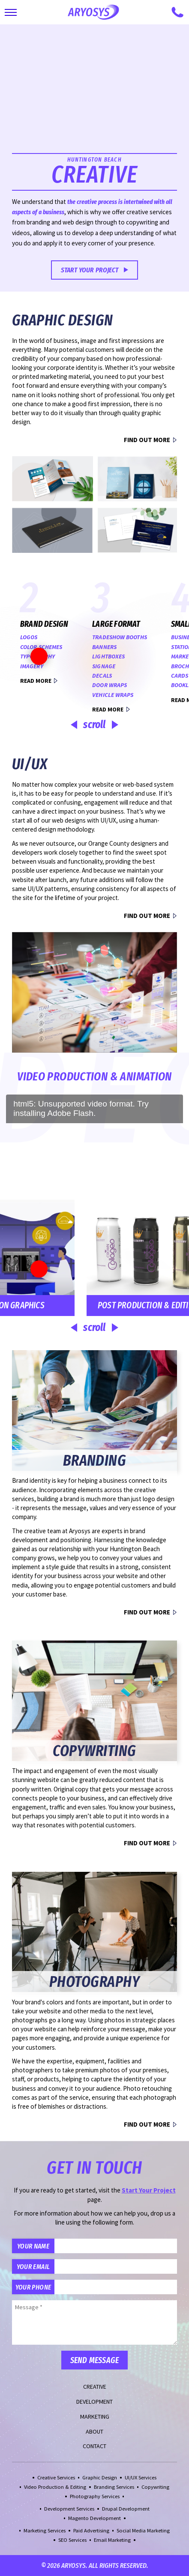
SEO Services (72, 2540)
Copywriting (155, 2487)
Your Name (33, 2246)
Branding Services (114, 2487)
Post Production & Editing (85, 1305)
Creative (94, 2386)
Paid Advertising (91, 2530)
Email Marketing (112, 2540)
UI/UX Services (140, 2477)
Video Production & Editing (55, 2487)
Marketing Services (45, 2530)
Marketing (94, 2416)
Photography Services (95, 2496)
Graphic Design (99, 2477)
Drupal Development (126, 2508)
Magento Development (94, 2518)
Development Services (69, 2508)
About (94, 2431)
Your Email (33, 2266)
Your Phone (33, 2287)
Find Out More (147, 440)
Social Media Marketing (143, 2530)
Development (94, 2401)
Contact (94, 2446)
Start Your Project (90, 270)
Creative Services (56, 2477)
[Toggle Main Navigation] (11, 12)
